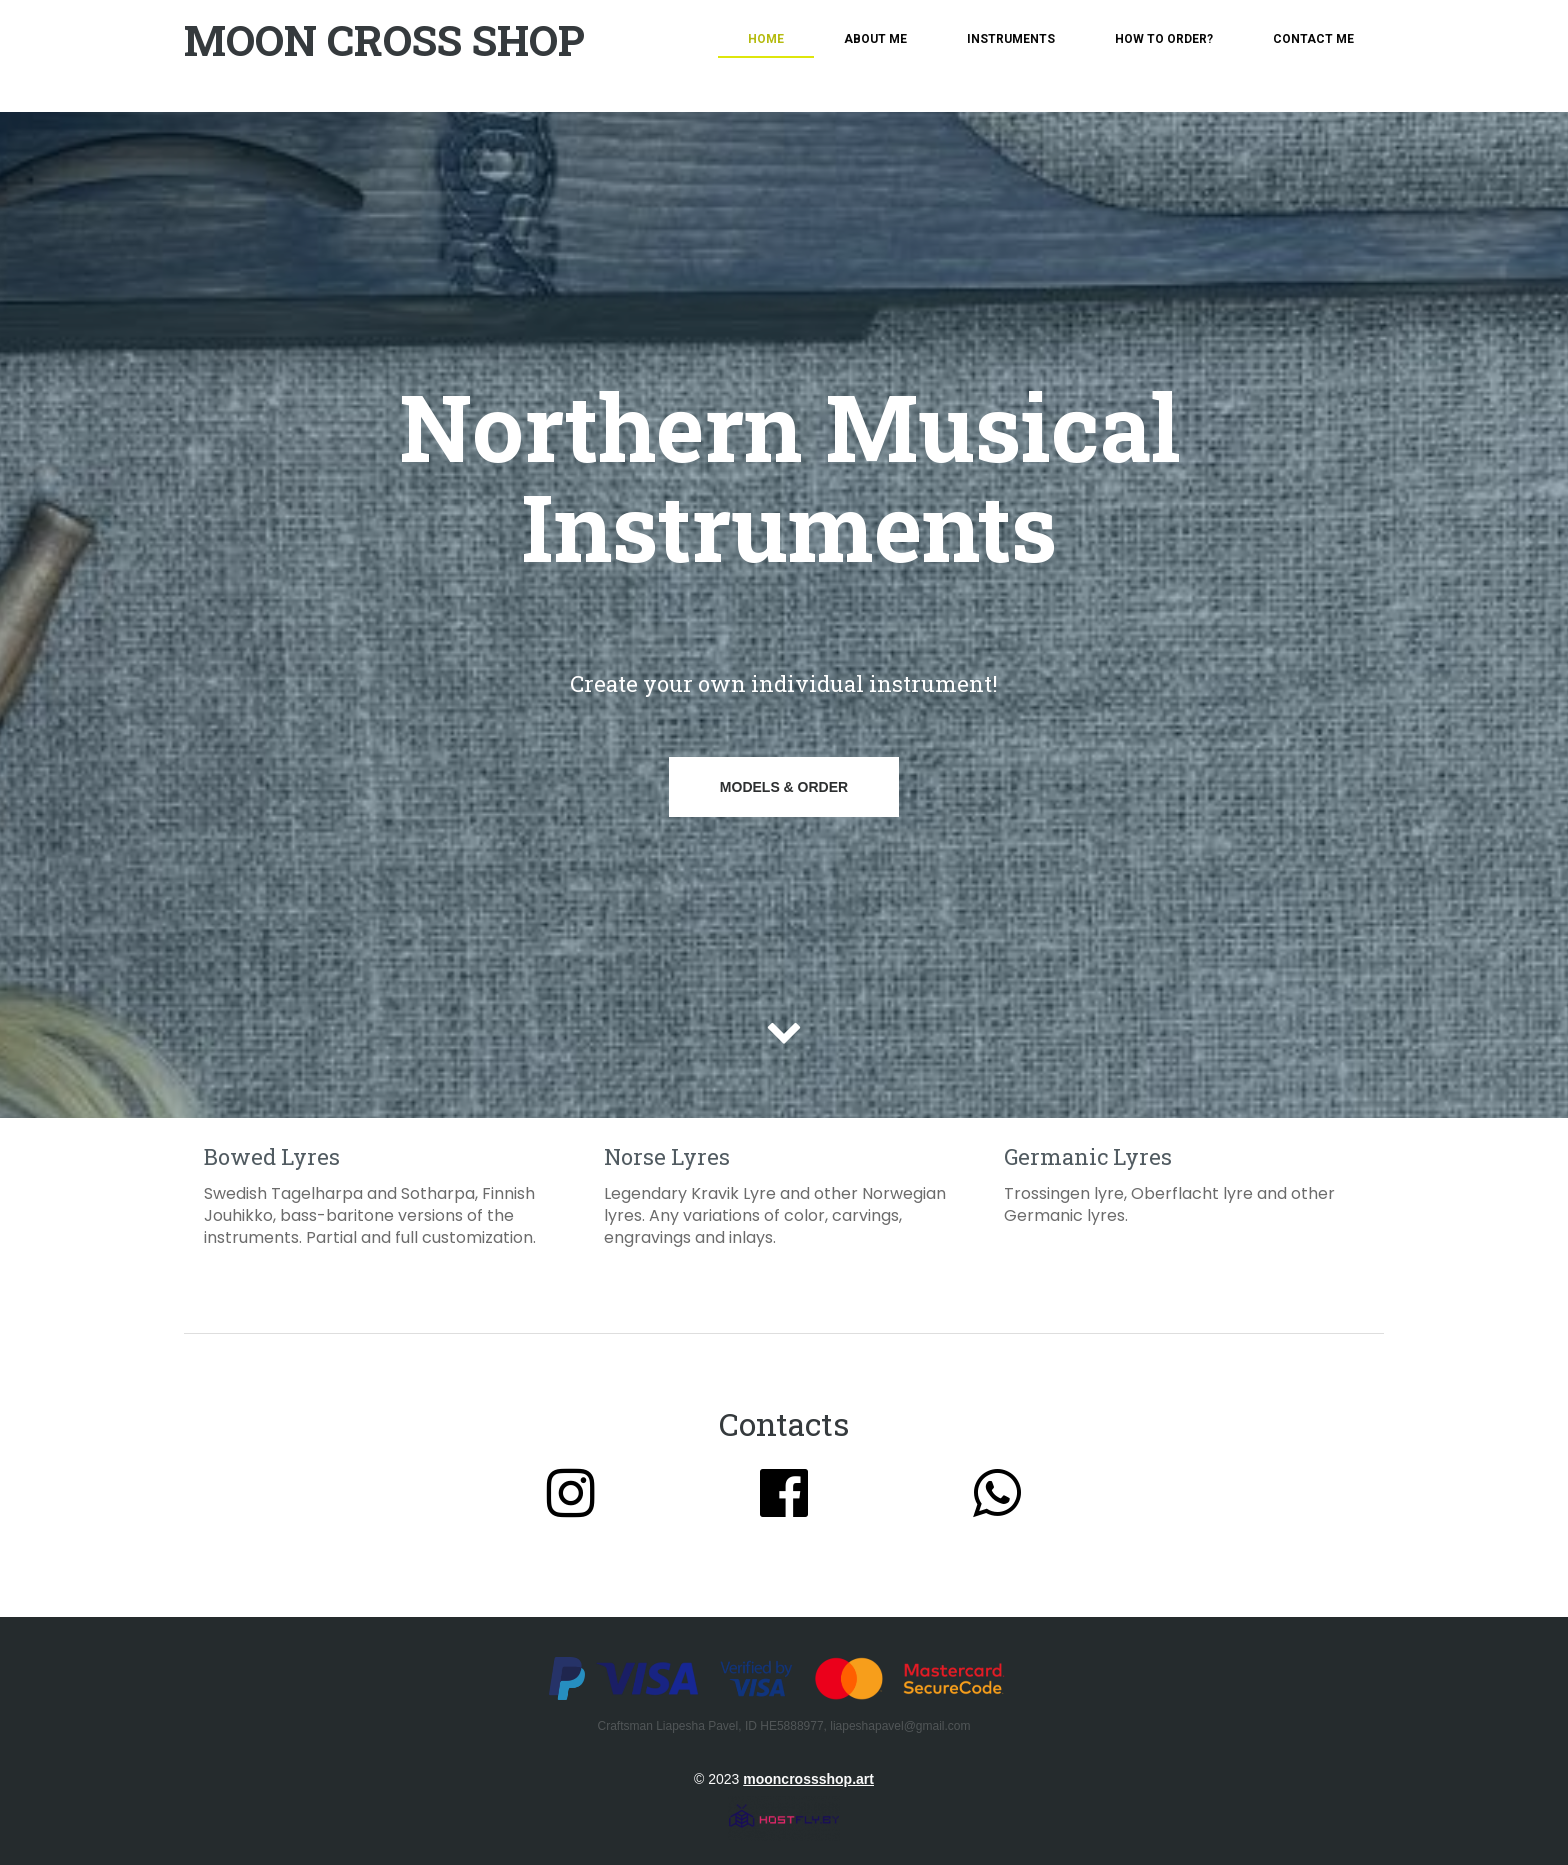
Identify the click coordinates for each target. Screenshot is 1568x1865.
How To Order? (1164, 39)
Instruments (1011, 39)
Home (766, 39)
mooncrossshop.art (808, 1779)
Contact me (1313, 39)
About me (875, 39)
